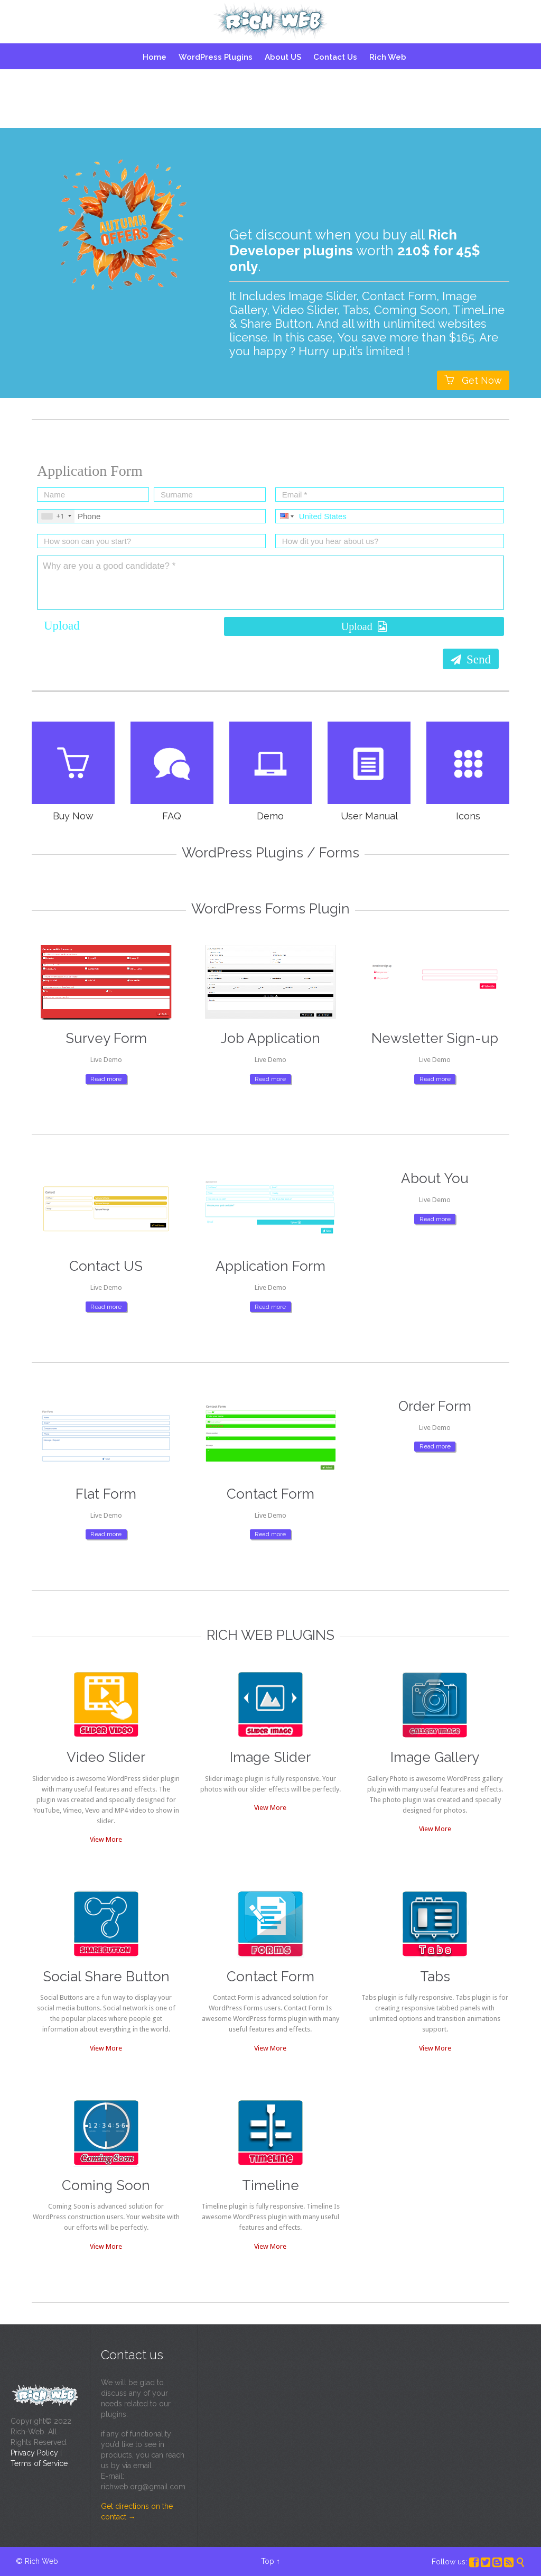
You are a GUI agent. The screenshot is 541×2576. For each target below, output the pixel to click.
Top (267, 2561)
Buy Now (83, 815)
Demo (280, 815)
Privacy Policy (34, 2453)
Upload (62, 625)
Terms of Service (39, 2463)
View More (96, 1839)
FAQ (181, 815)
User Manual (378, 815)
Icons (477, 815)
